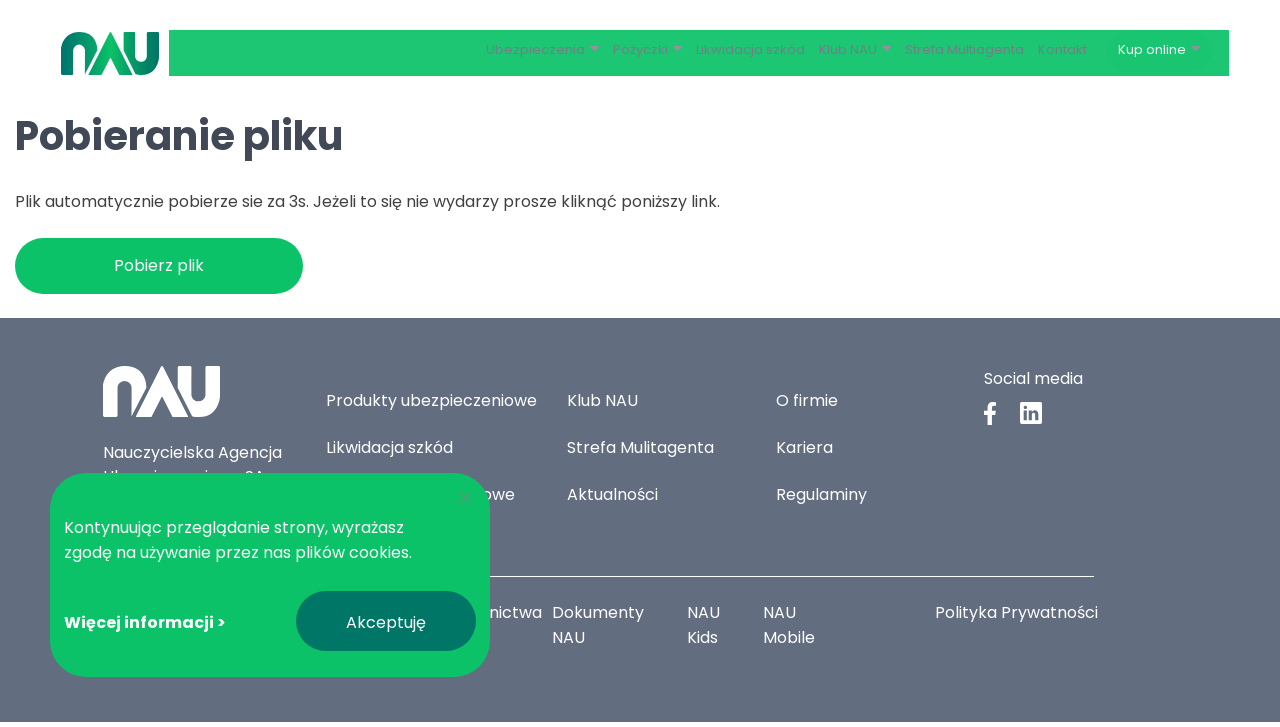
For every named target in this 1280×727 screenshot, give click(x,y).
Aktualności (612, 499)
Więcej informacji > (145, 622)
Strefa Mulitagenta (640, 452)
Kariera (804, 452)
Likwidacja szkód (389, 452)
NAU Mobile (792, 630)
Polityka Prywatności (1016, 617)
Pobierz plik (159, 270)
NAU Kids (706, 630)
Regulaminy (821, 499)
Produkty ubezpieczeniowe (431, 405)
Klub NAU (602, 405)
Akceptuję (386, 622)
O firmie (807, 405)
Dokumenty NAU (607, 630)
